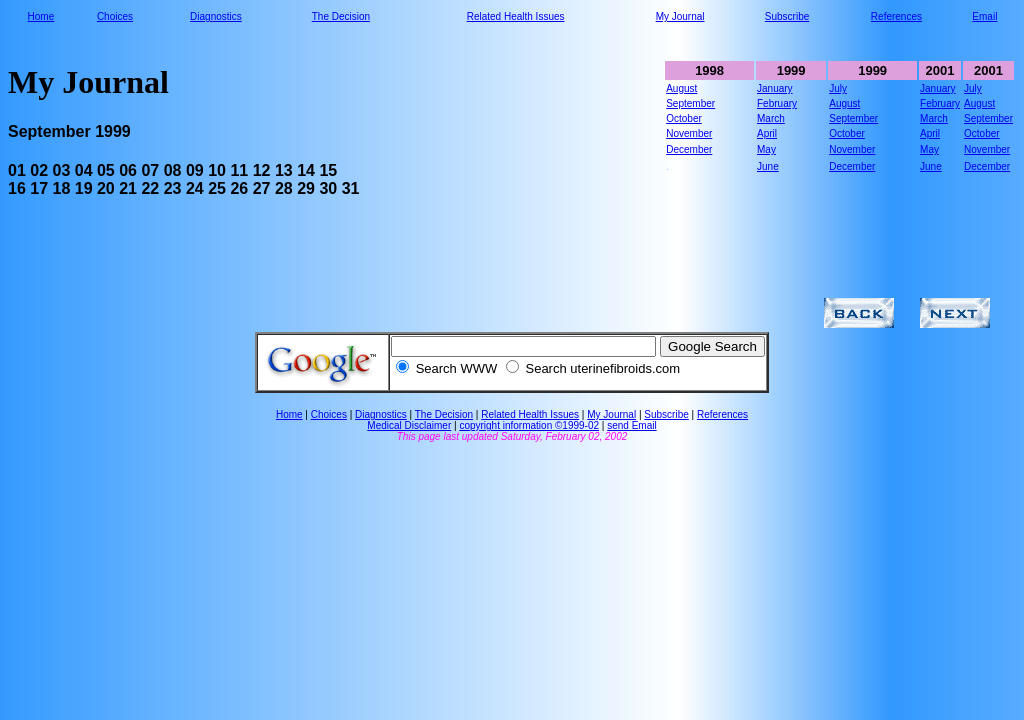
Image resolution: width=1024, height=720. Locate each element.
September (690, 103)
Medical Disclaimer (409, 425)
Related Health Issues (516, 16)
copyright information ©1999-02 (529, 425)
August (681, 88)
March (771, 118)
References (896, 16)
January (775, 88)
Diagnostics (216, 16)
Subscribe (787, 16)
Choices (115, 16)
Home (41, 16)
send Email (631, 425)
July (838, 88)
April (767, 133)
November (689, 133)
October (684, 118)
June (768, 166)
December (689, 149)
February (777, 103)
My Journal (680, 16)
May (766, 149)
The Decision (341, 16)
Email (984, 16)
